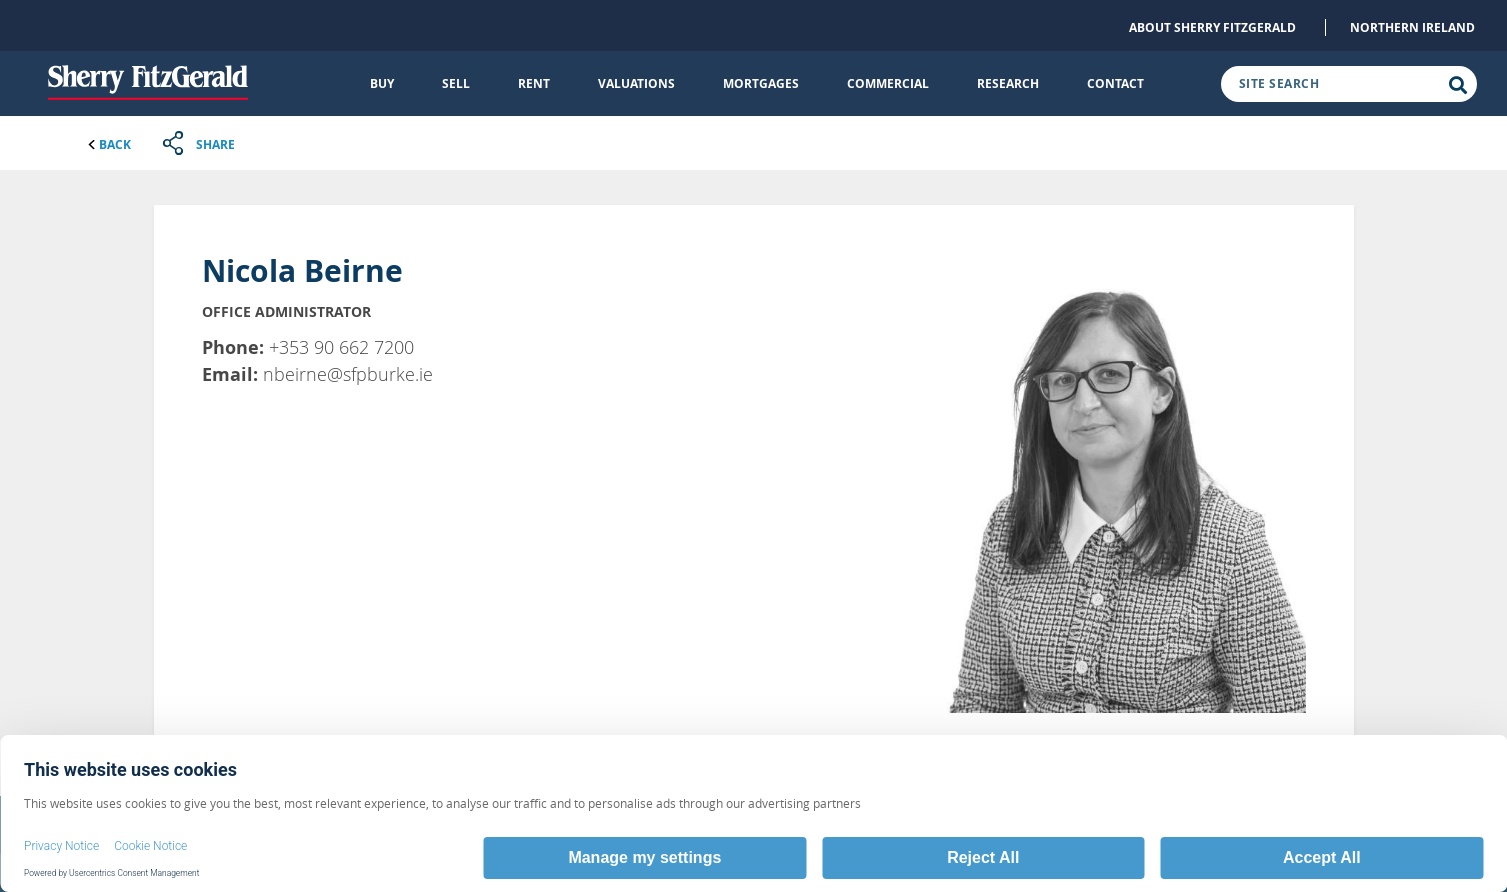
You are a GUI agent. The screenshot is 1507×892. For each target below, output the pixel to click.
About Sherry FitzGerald (1212, 27)
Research (1008, 83)
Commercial (888, 83)
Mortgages (761, 83)
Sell (456, 83)
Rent (534, 83)
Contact (1115, 83)
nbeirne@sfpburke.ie (348, 374)
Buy (382, 83)
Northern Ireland (1412, 27)
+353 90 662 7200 (341, 347)
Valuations (636, 83)
